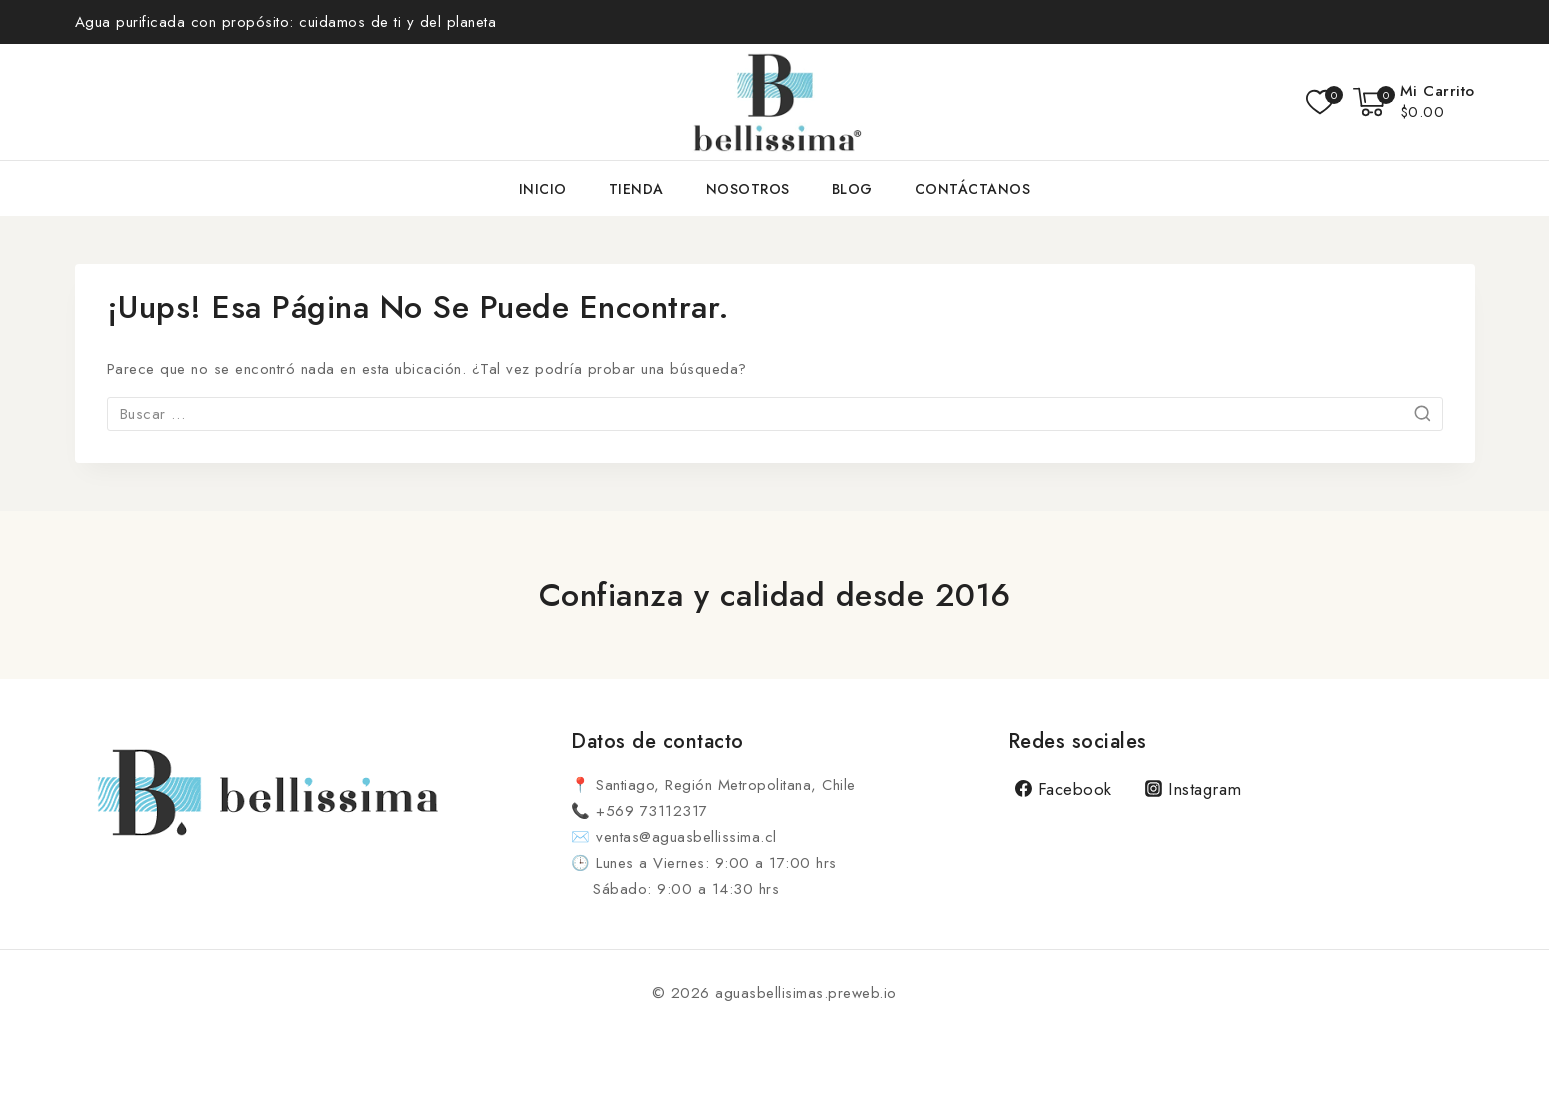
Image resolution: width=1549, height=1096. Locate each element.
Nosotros (748, 189)
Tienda (636, 189)
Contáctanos (973, 189)
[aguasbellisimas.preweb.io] (775, 102)
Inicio (543, 189)
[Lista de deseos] (1319, 102)
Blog (852, 189)
